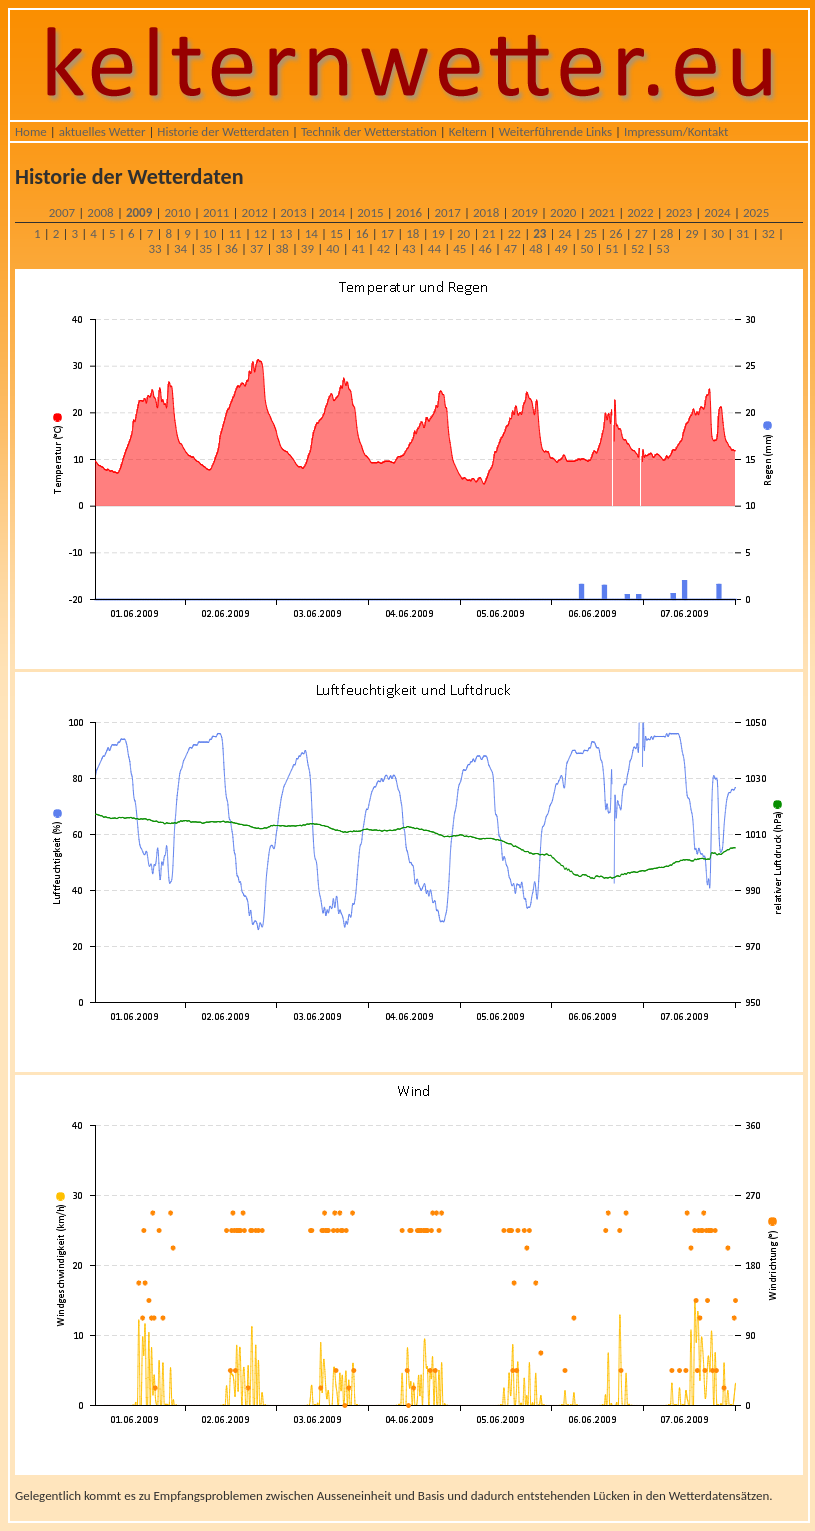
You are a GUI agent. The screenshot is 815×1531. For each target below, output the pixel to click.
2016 (409, 212)
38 (281, 248)
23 (539, 233)
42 (383, 248)
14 (311, 233)
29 (691, 233)
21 (488, 233)
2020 (563, 212)
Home (31, 131)
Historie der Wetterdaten (223, 131)
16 (361, 233)
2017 (447, 212)
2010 (177, 212)
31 (742, 233)
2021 (602, 212)
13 (285, 233)
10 (209, 233)
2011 (216, 212)
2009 (139, 212)
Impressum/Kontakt (676, 131)
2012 (255, 212)
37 (256, 248)
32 (768, 233)
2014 (332, 212)
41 (358, 248)
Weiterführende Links (555, 131)
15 (336, 233)
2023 (679, 212)
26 (615, 233)
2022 (640, 212)
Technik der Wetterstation (369, 131)
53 (662, 248)
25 (590, 233)
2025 (756, 212)
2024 (717, 212)
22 (514, 233)
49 (561, 248)
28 (666, 233)
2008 (100, 212)
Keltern (468, 131)
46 (485, 248)
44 (434, 248)
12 (260, 233)
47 (510, 248)
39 (307, 248)
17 (387, 233)
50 (586, 248)
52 (637, 248)
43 (408, 248)
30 (717, 233)
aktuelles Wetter (102, 131)
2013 (293, 212)
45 (459, 248)
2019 (525, 212)
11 (234, 233)
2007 (62, 212)
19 (438, 233)
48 (535, 248)
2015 (370, 212)
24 (565, 233)
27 (641, 233)
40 (332, 248)
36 (231, 248)
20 (463, 233)
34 (180, 248)
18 (412, 233)
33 (155, 248)
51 (612, 248)
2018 (486, 212)
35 (205, 248)
